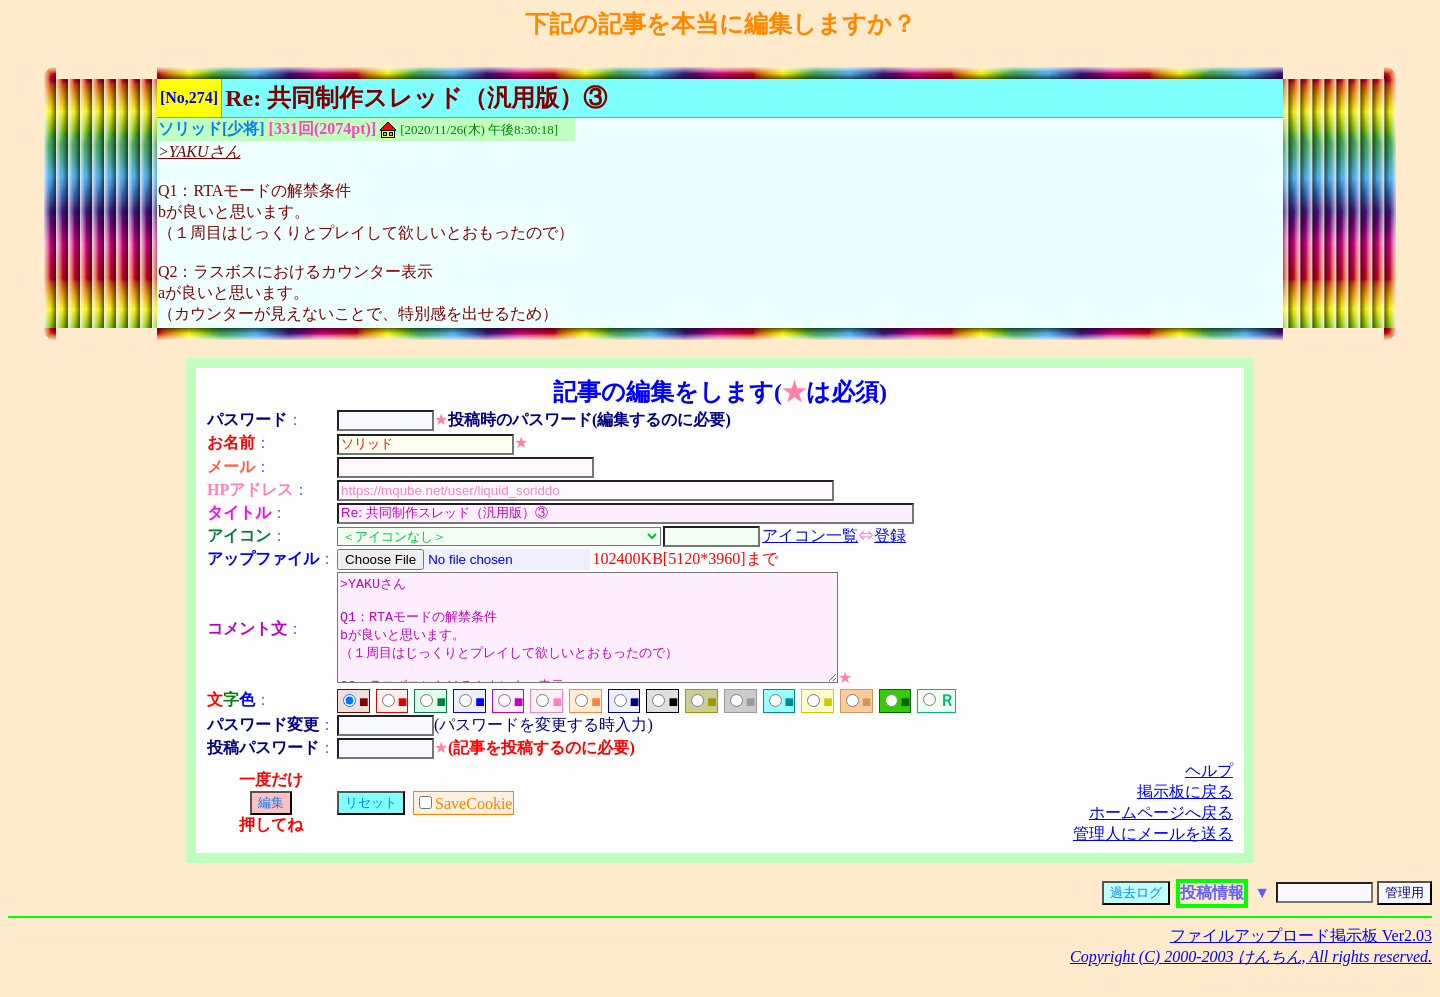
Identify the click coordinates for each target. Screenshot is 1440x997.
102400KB (628, 558)
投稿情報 (1212, 913)
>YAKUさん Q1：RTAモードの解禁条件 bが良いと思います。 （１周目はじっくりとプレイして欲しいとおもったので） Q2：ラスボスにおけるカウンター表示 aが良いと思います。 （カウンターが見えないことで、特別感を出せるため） (617, 638)
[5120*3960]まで (720, 558)
